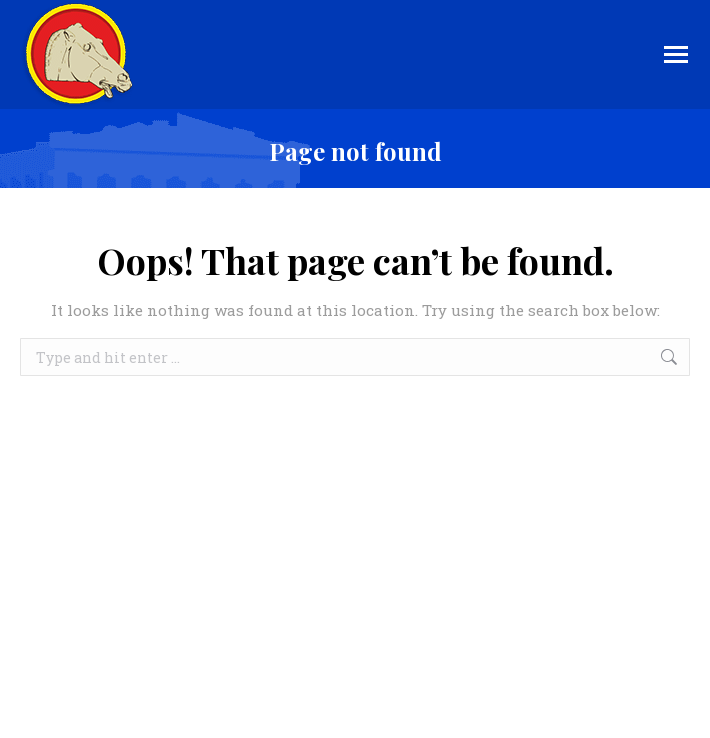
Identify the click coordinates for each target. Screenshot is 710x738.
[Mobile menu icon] (676, 54)
